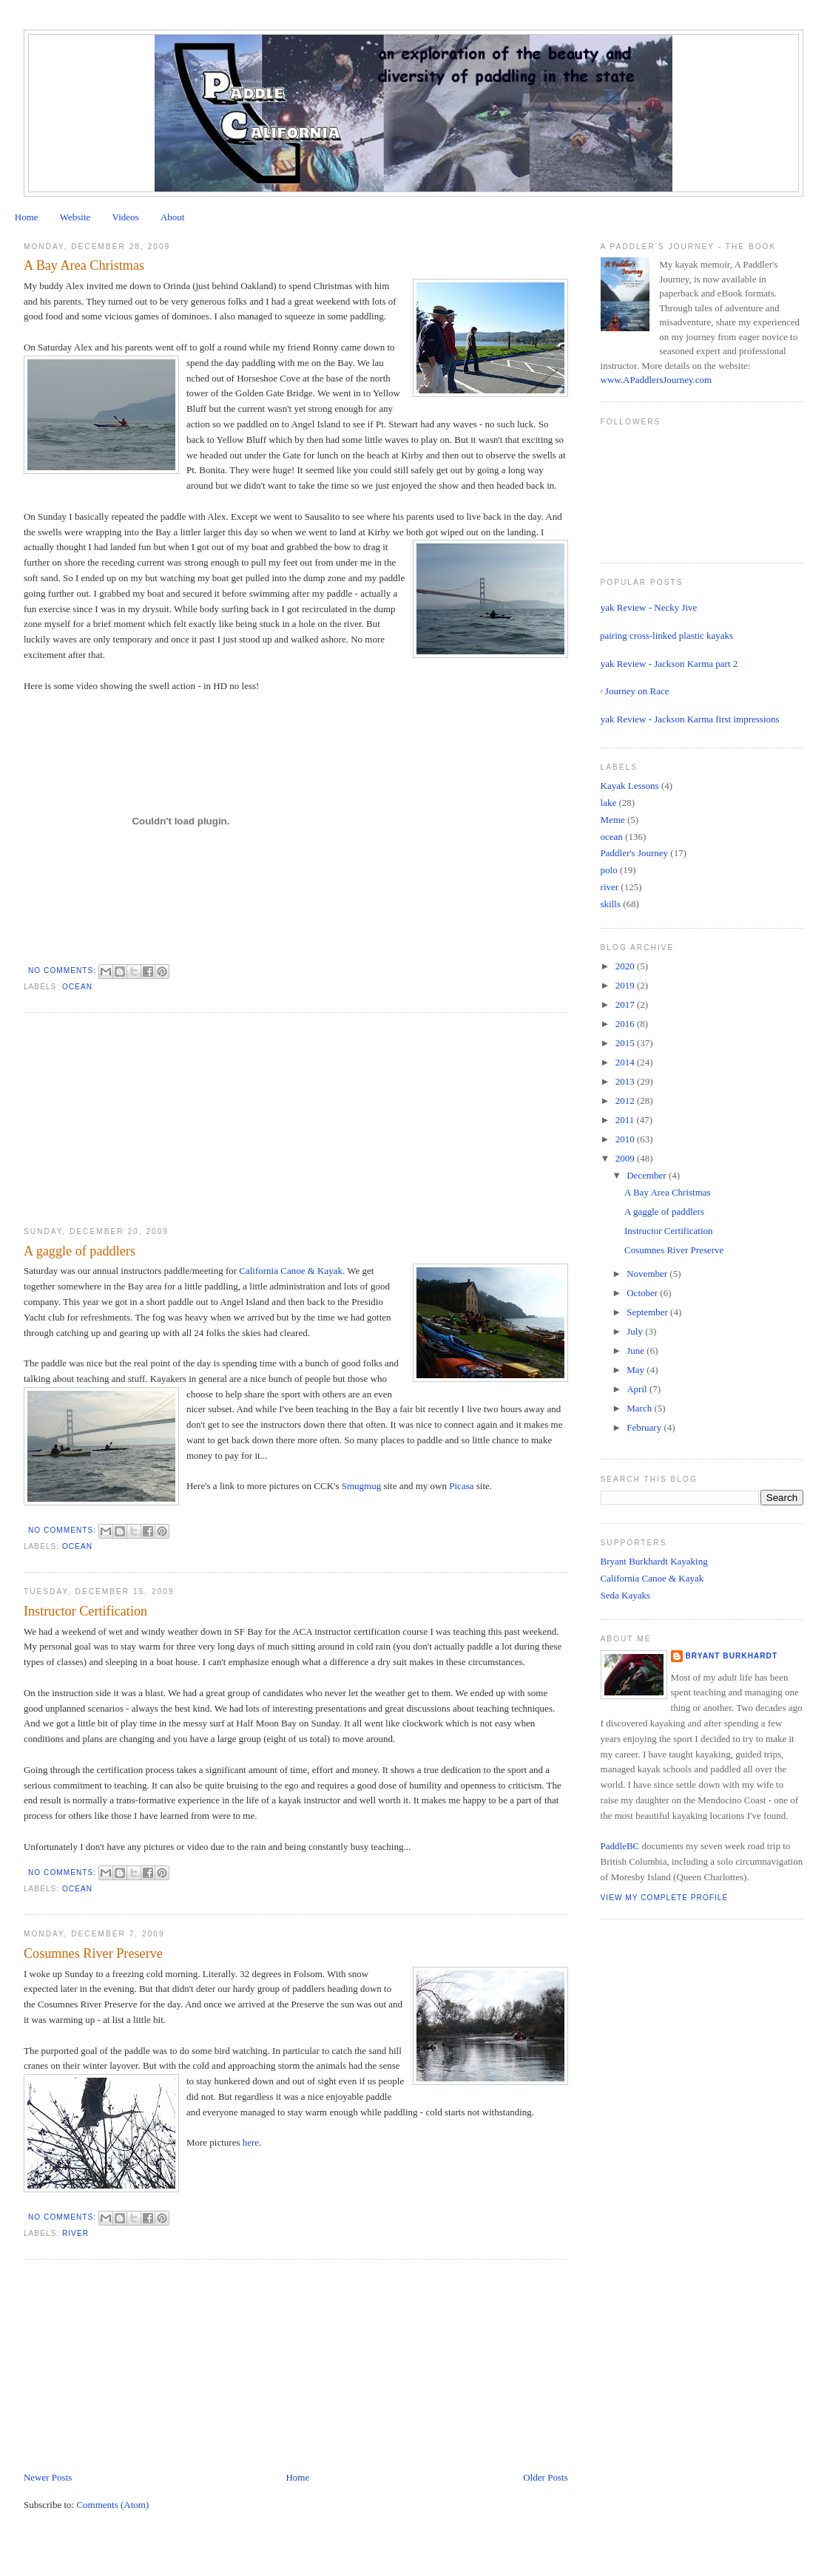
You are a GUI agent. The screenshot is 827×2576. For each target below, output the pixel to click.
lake (609, 802)
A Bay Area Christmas (84, 265)
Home (26, 217)
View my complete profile (665, 1898)
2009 (626, 1158)
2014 (626, 1062)
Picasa (462, 1485)
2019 (626, 985)
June (637, 1350)
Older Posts (545, 2477)
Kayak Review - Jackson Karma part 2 (664, 663)
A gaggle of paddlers (79, 1251)
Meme (613, 819)
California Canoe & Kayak (290, 1270)
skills (611, 903)
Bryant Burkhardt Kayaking (654, 1561)
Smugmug (361, 1485)
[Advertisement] (135, 1120)
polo (609, 869)
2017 (626, 1004)
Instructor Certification (85, 1611)
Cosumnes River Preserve (93, 1953)
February (645, 1427)
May (637, 1369)
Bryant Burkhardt (732, 1656)
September (648, 1312)
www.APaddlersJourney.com (656, 379)
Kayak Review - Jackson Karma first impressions (685, 719)
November (648, 1273)
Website (75, 217)
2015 (626, 1042)
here (251, 2142)
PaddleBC (620, 1845)
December (648, 1175)
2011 (626, 1119)
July (636, 1331)
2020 (626, 966)
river (75, 2233)
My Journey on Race (629, 690)
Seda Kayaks (626, 1595)
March (640, 1408)
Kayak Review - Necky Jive (644, 607)
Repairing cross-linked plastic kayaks (662, 635)
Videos (125, 217)
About (173, 217)
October (643, 1292)
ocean (77, 987)
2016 (626, 1023)
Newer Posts (48, 2477)
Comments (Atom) (112, 2504)
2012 (626, 1100)
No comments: (63, 970)
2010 (626, 1139)
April (638, 1388)
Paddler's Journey (635, 852)
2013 (626, 1081)
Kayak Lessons (630, 785)
